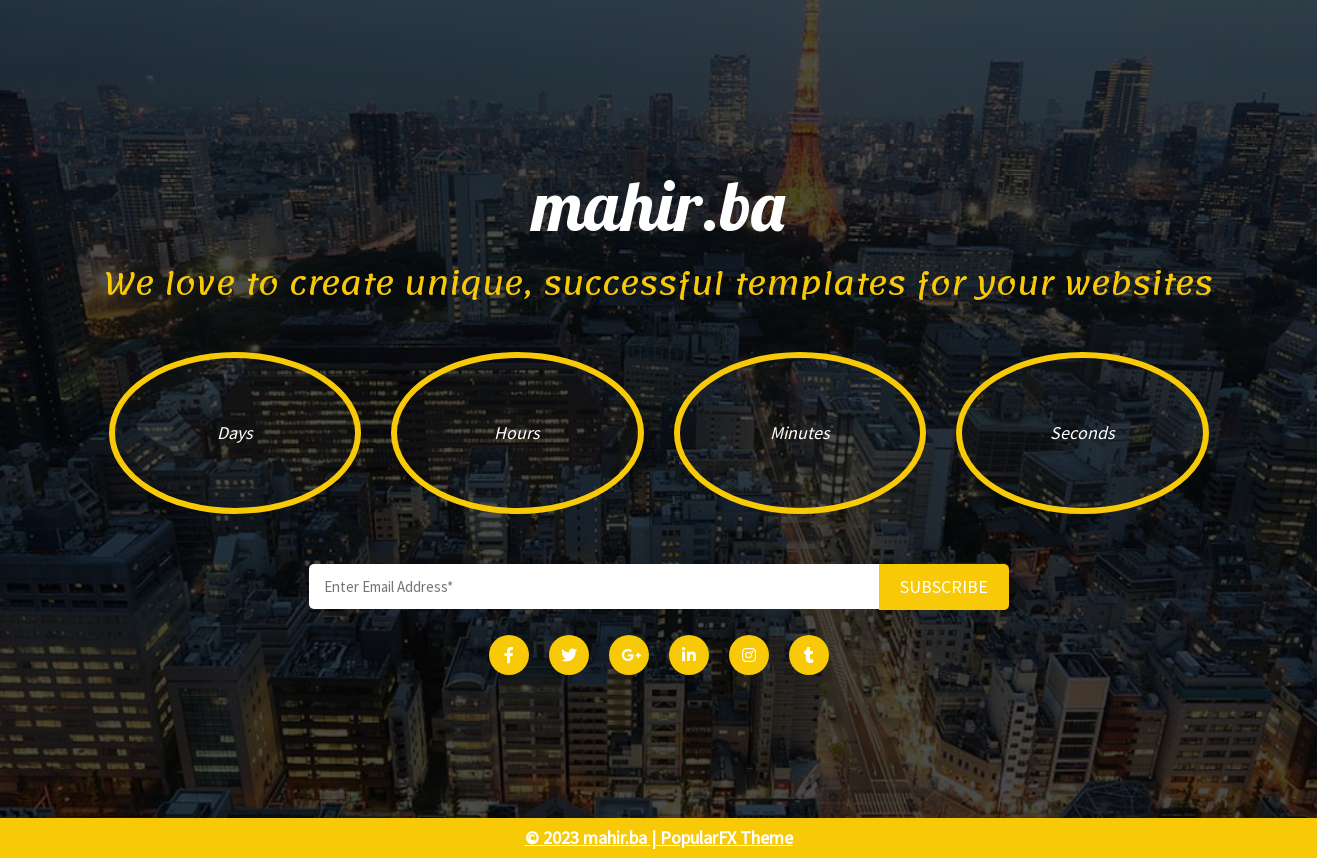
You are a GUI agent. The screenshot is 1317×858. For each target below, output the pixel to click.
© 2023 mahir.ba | (592, 837)
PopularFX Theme (726, 837)
